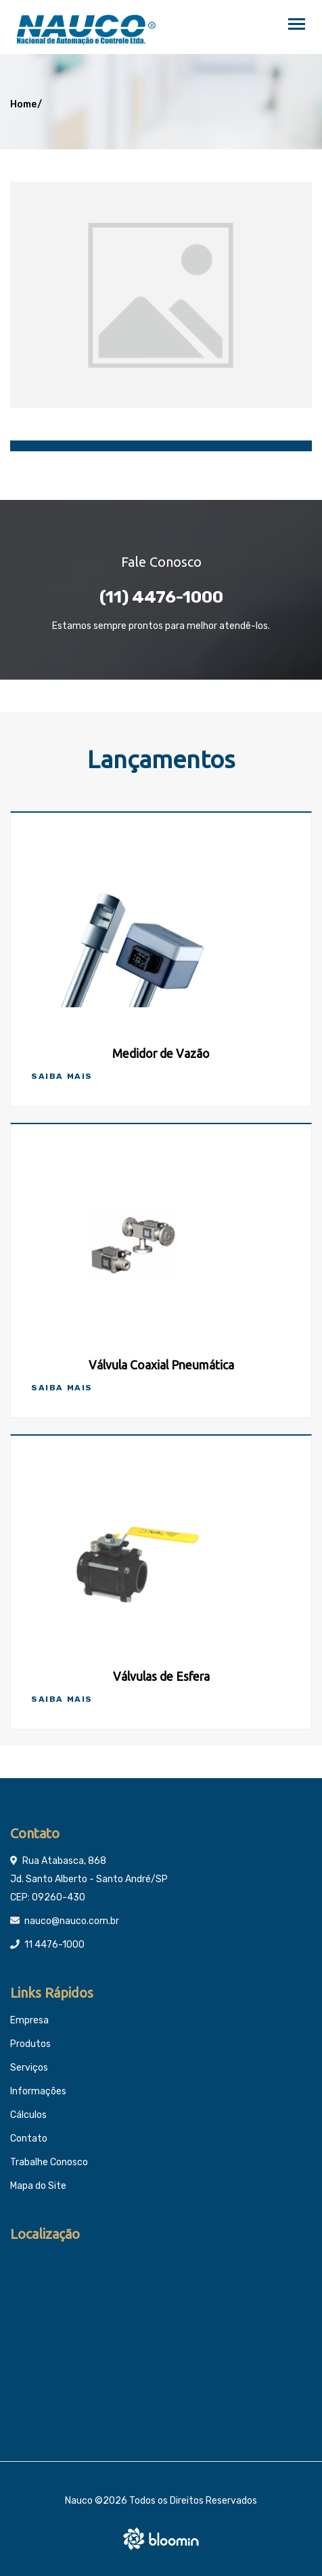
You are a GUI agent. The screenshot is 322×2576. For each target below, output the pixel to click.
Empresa (29, 2020)
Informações (38, 2091)
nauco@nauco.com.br (71, 1921)
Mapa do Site (38, 2186)
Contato (28, 2138)
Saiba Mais (62, 1076)
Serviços (29, 2067)
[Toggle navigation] (296, 25)
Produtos (30, 2044)
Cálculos (28, 2115)
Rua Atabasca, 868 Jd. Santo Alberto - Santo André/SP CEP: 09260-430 (89, 1879)
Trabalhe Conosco (49, 2162)
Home (23, 104)
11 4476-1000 (54, 1944)
